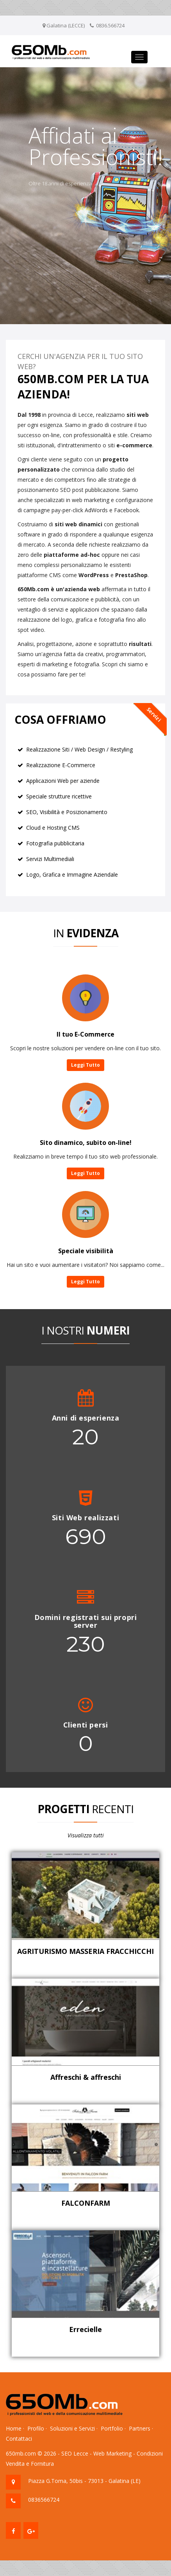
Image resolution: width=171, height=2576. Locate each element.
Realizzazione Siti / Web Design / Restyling (79, 749)
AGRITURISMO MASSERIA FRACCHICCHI (85, 1951)
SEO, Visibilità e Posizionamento (66, 812)
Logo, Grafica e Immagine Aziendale (72, 874)
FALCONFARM (85, 2203)
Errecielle (85, 2329)
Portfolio (112, 2428)
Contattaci (19, 2438)
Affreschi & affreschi (85, 2077)
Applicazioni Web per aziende (63, 780)
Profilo (35, 2428)
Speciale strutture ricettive (59, 796)
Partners (139, 2428)
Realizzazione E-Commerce (60, 765)
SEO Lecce (74, 2453)
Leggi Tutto (85, 1065)
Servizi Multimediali (50, 859)
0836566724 (43, 2499)
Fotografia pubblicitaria (55, 843)
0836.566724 (110, 25)
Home (13, 2428)
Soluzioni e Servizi (72, 2428)
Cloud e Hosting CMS (53, 827)
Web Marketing (112, 2453)
